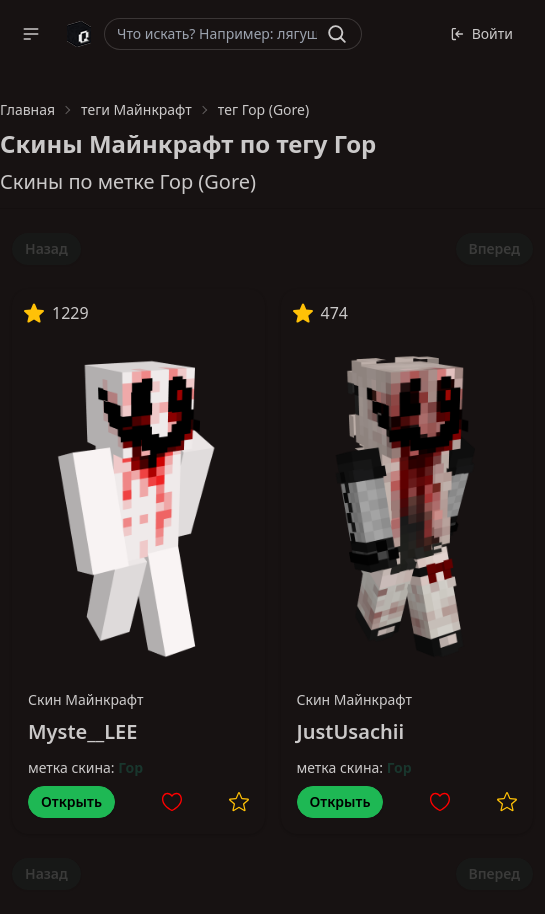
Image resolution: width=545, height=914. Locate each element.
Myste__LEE (82, 731)
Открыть (71, 801)
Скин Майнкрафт (86, 699)
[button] (31, 34)
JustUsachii (351, 731)
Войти (481, 33)
